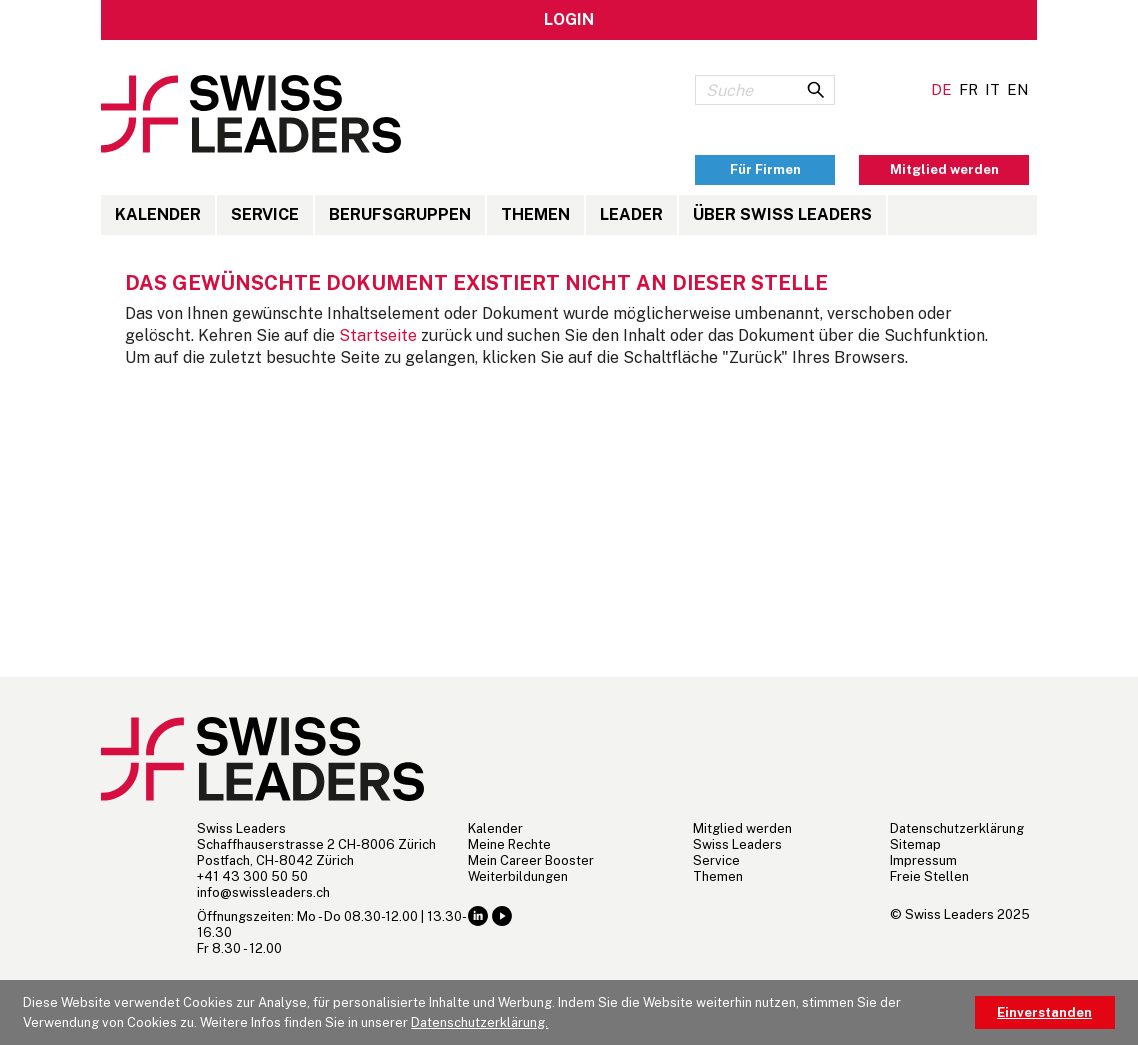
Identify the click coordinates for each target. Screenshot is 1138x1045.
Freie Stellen (929, 876)
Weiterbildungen (518, 876)
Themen (535, 214)
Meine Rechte (509, 844)
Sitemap (915, 844)
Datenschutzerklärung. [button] (479, 1022)
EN (1018, 89)
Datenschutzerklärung (957, 828)
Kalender (158, 214)
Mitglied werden (742, 828)
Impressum (923, 860)
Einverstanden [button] (1044, 1012)
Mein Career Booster (531, 860)
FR (968, 89)
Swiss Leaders (737, 844)
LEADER (631, 214)
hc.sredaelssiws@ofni (263, 892)
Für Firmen (765, 169)
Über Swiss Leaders (782, 214)
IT (992, 89)
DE (941, 89)
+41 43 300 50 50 (252, 876)
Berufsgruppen (400, 214)
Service (265, 214)
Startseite (378, 335)
